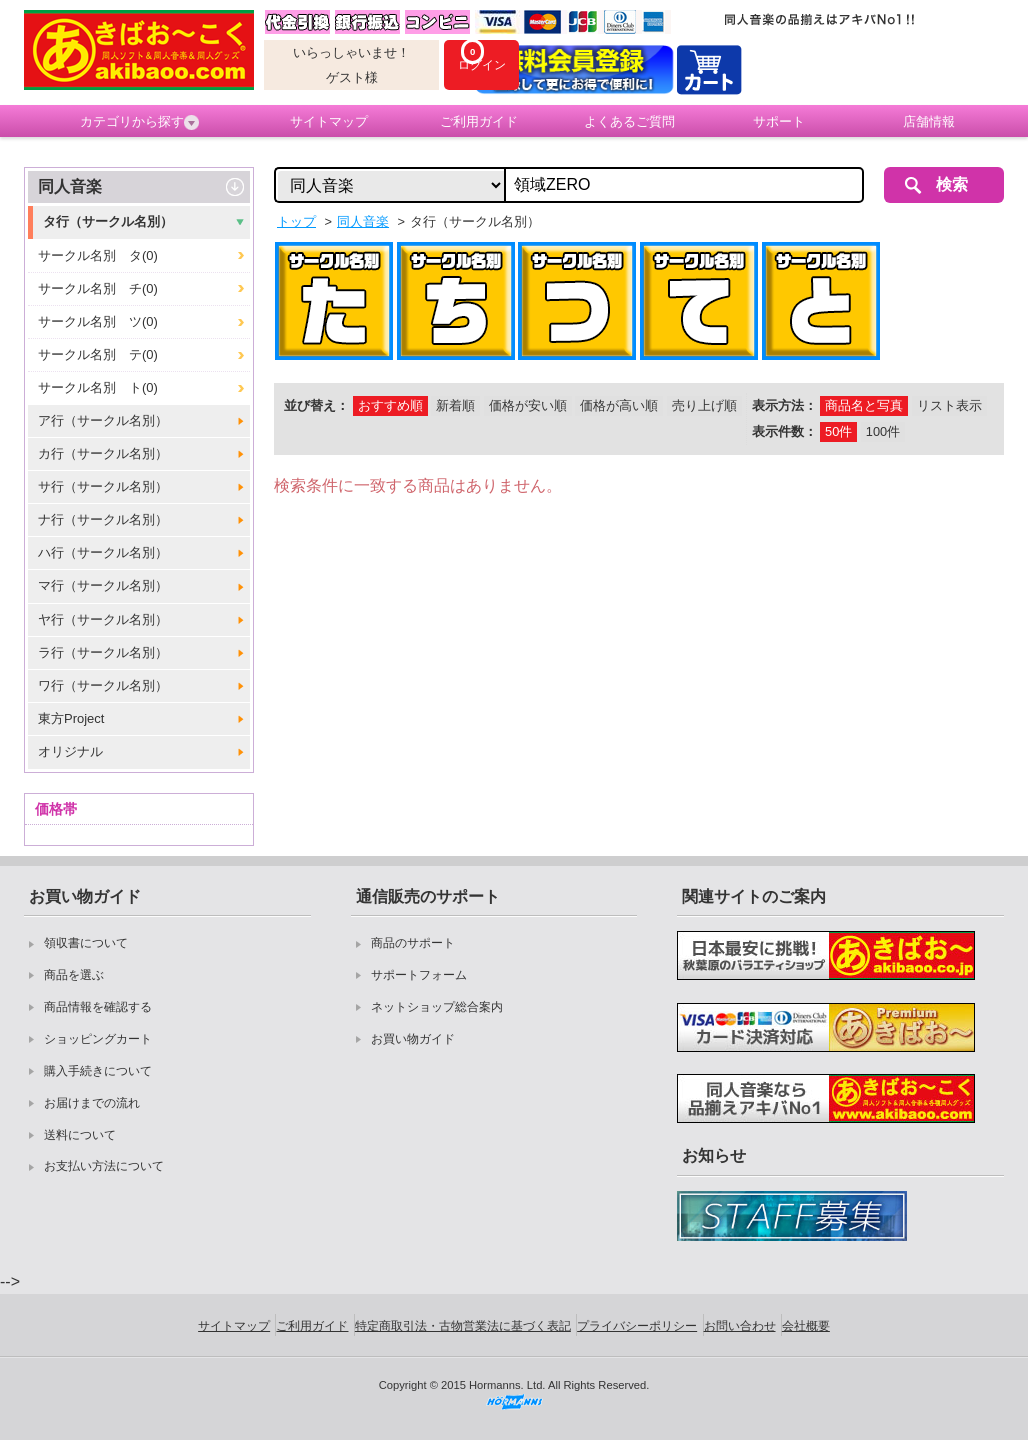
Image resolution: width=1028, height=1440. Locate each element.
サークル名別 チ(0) (98, 288)
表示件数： (784, 431)
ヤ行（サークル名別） (103, 619)
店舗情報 (929, 121)
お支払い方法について (104, 1166)
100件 (883, 431)
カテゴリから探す (139, 122)
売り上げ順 (704, 405)
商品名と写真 (864, 405)
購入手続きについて (98, 1071)
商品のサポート (413, 943)
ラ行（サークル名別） (103, 652)
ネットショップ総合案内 (437, 1007)
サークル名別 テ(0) (98, 354)
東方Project (71, 718)
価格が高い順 (619, 405)
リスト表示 (949, 405)
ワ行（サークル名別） (103, 685)
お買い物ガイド (413, 1039)
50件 (838, 431)
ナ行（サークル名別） (103, 519)
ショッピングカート (98, 1039)
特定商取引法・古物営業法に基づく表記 (463, 1326)
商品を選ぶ (74, 975)
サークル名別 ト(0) (98, 387)
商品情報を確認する (98, 1007)
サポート (779, 121)
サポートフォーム (419, 975)
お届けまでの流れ (92, 1103)
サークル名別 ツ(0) (98, 321)
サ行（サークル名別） (103, 486)
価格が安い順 (528, 405)
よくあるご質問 (629, 121)
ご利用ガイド (479, 121)
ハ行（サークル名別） (103, 552)
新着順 (455, 405)
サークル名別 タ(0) (98, 255)
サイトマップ (329, 121)
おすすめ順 (390, 405)
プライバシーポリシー (637, 1326)
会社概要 (806, 1326)
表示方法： (784, 405)
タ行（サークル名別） (108, 221)
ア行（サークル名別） (103, 420)
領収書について (86, 943)
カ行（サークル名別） (103, 453)
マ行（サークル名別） (103, 585)
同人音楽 (70, 186)
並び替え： (316, 405)
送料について (80, 1135)
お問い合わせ (740, 1326)
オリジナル (70, 751)
